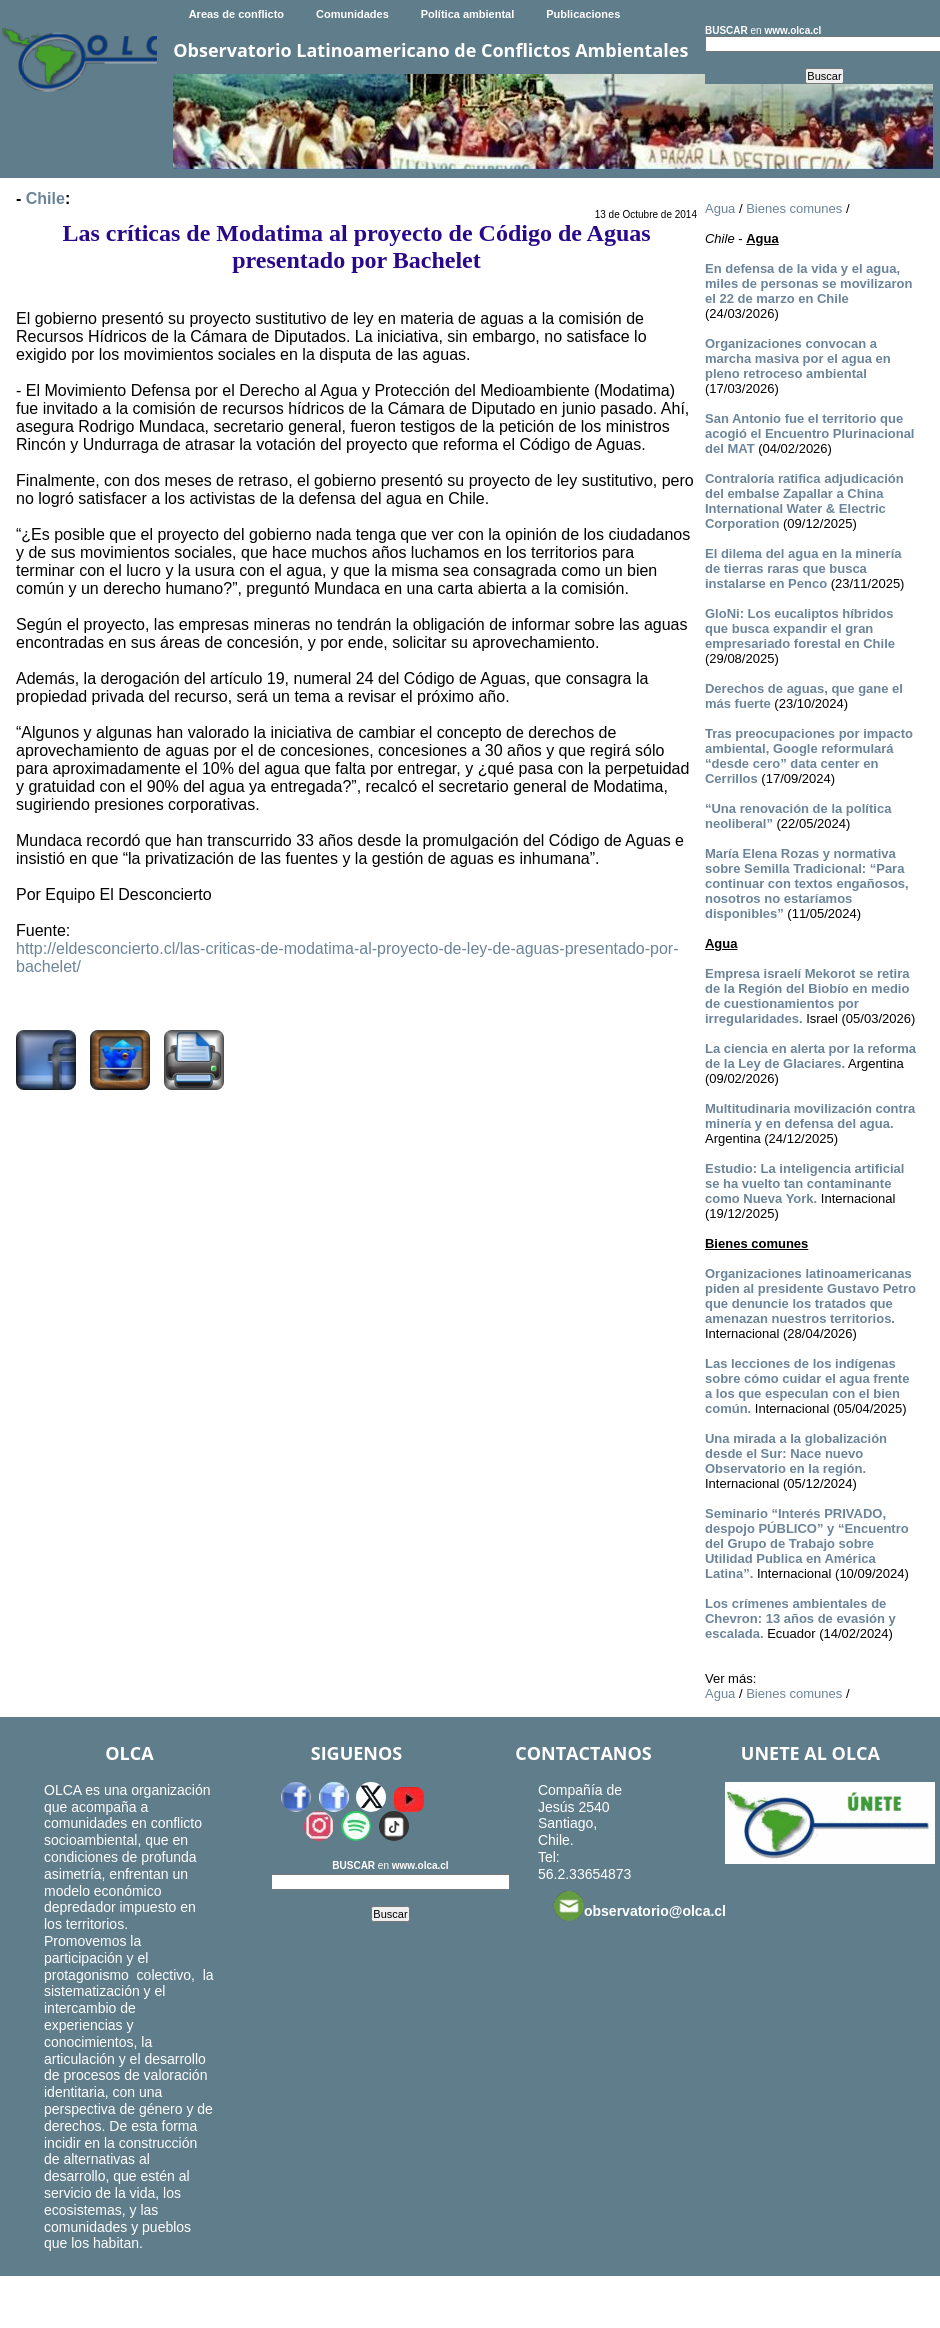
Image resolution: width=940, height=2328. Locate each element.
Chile (45, 198)
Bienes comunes (794, 208)
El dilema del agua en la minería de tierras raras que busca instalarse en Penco (803, 568)
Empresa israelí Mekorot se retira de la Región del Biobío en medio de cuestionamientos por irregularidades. (807, 996)
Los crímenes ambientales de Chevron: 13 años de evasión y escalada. (800, 1618)
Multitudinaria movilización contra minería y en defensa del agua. (810, 1116)
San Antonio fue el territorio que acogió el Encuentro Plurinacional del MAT (810, 433)
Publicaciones (583, 14)
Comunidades (352, 14)
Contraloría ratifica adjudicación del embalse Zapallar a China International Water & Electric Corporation (804, 501)
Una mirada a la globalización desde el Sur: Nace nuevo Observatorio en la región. (796, 1453)
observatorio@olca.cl (640, 1906)
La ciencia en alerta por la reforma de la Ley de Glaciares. (810, 1056)
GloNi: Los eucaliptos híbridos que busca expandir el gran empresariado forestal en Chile (800, 628)
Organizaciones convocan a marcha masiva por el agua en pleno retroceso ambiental (798, 358)
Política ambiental (468, 14)
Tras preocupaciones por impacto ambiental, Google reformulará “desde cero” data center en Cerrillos (809, 756)
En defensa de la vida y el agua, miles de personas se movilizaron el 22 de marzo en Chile (808, 283)
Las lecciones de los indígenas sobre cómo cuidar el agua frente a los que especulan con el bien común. (807, 1386)
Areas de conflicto (236, 14)
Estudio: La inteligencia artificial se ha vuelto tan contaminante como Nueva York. (804, 1183)
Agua (720, 208)
